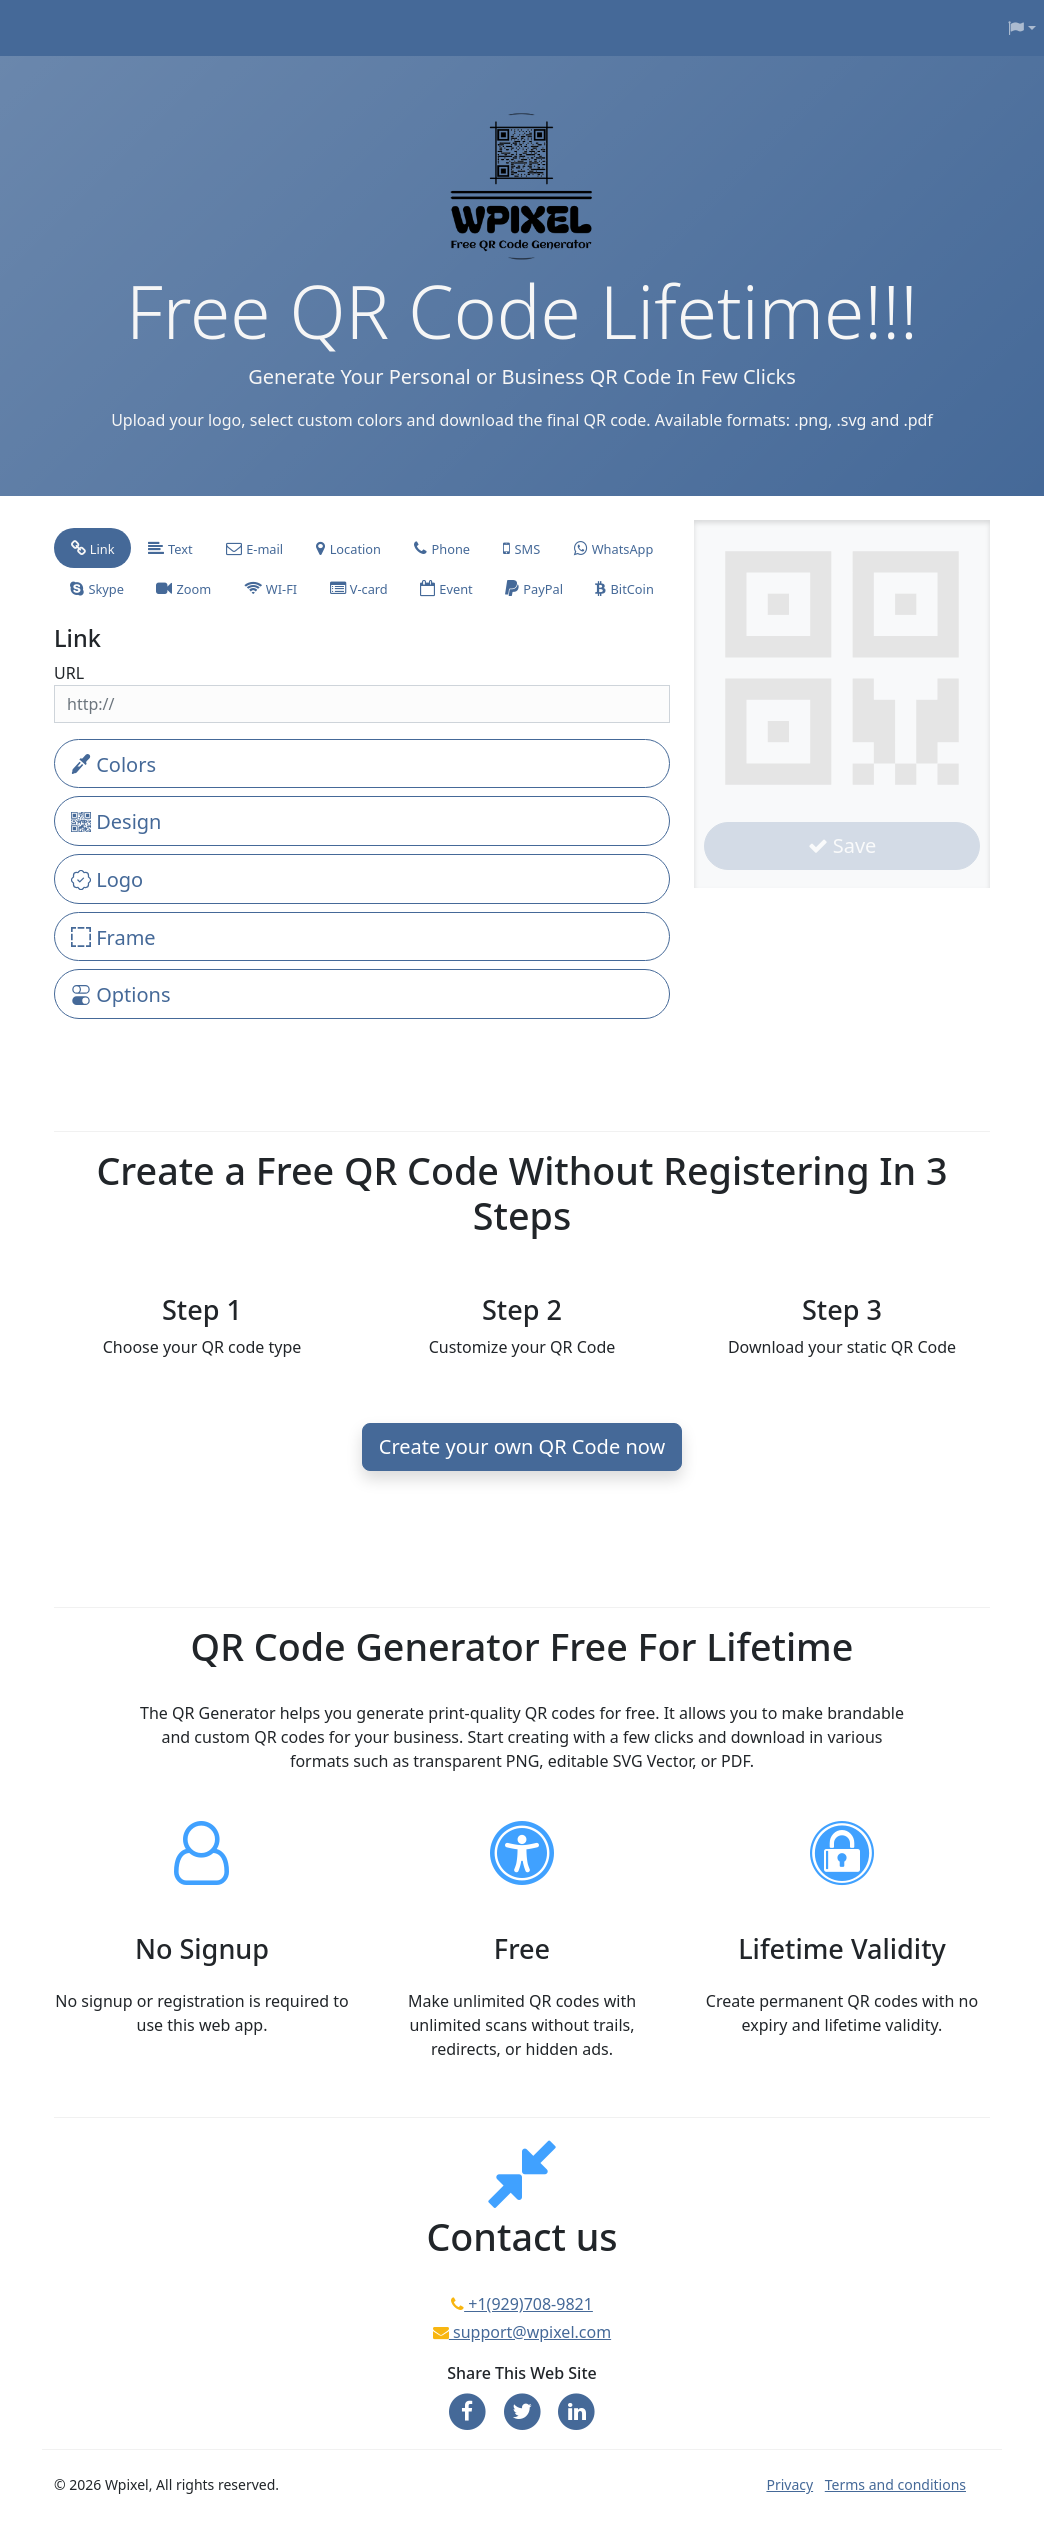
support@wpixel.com (530, 2332)
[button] (1022, 28)
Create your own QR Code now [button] (522, 1446)
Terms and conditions (895, 2484)
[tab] (92, 548)
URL (69, 673)
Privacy (789, 2484)
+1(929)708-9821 (528, 2304)
